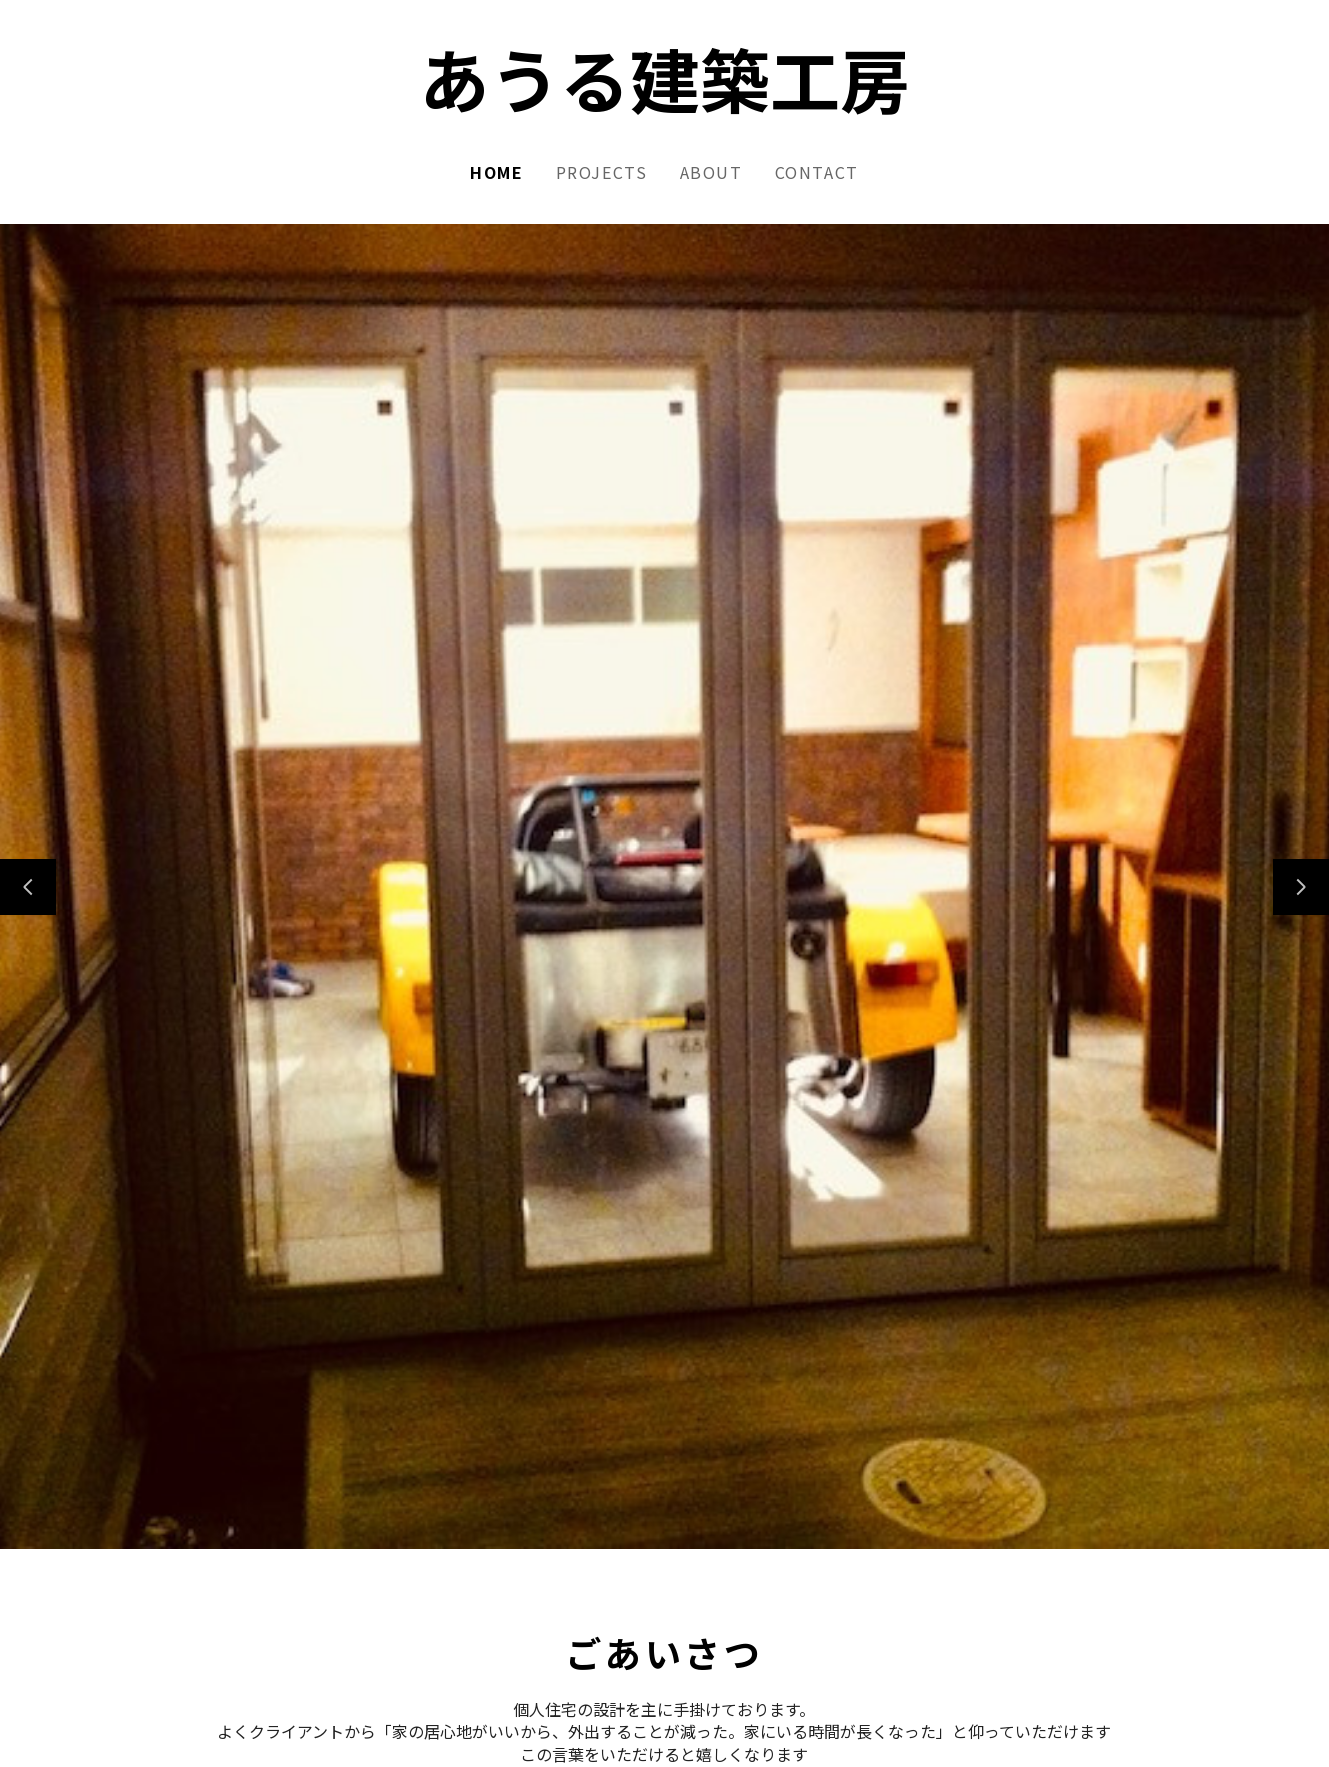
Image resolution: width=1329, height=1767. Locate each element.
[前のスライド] (28, 887)
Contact (817, 172)
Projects (602, 172)
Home (496, 172)
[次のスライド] (1301, 887)
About (711, 172)
